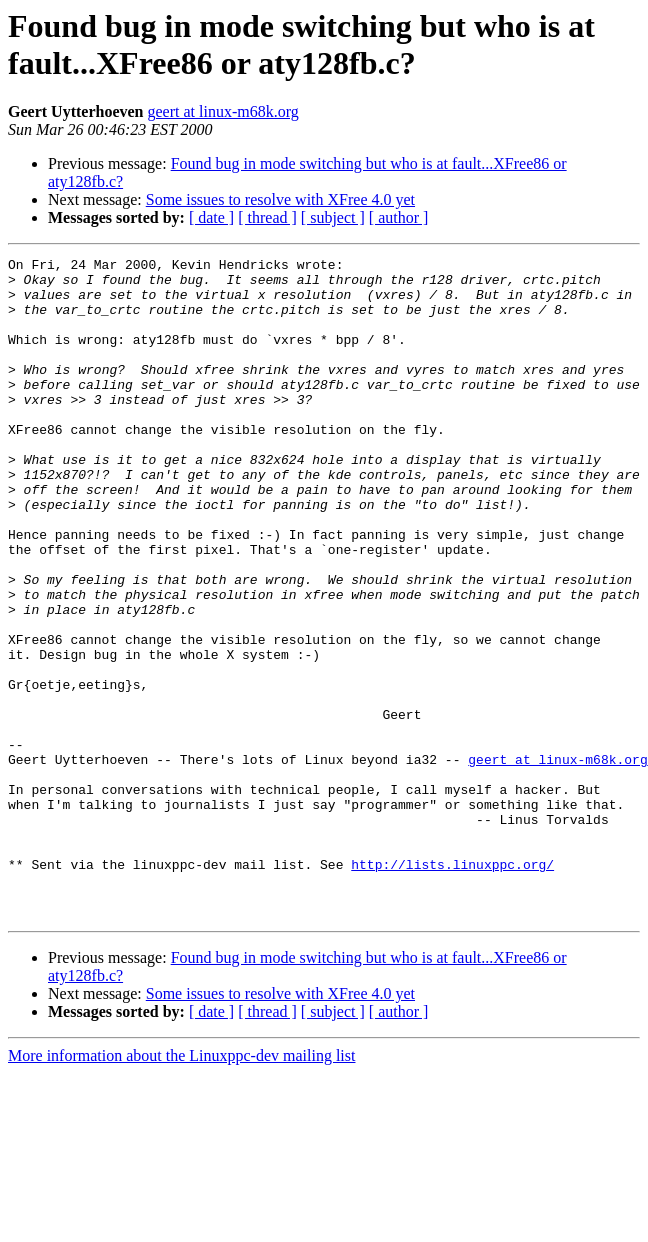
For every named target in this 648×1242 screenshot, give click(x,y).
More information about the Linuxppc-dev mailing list (181, 1187)
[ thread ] (267, 217)
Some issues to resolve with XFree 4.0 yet (280, 199)
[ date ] (211, 217)
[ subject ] (333, 217)
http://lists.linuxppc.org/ (452, 987)
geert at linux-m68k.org (223, 111)
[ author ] (399, 217)
